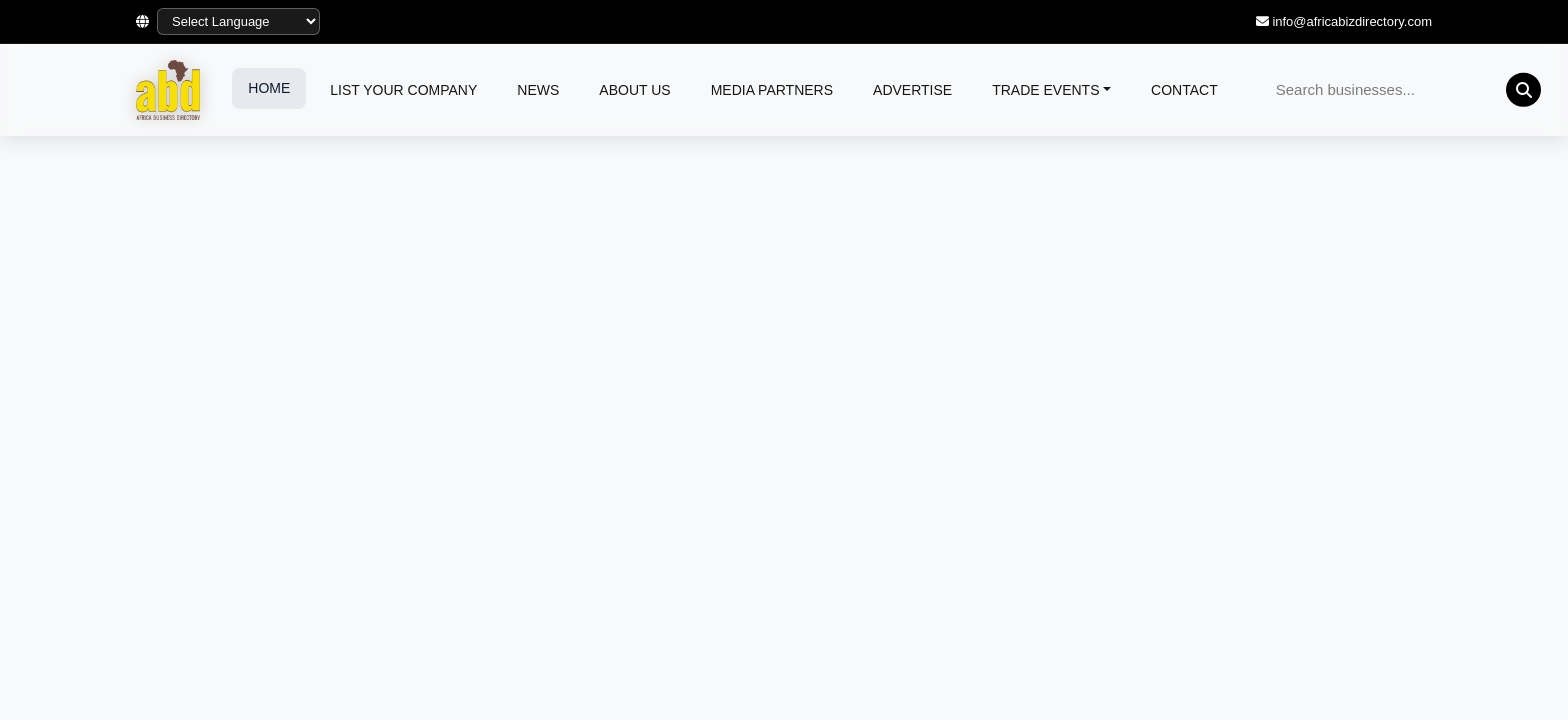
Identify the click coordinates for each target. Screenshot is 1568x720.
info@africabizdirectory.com (1352, 21)
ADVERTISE (912, 90)
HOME (269, 88)
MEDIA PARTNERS (772, 90)
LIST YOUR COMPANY (403, 90)
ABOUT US (634, 90)
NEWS (538, 90)
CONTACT (1184, 90)
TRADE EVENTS (1045, 90)
